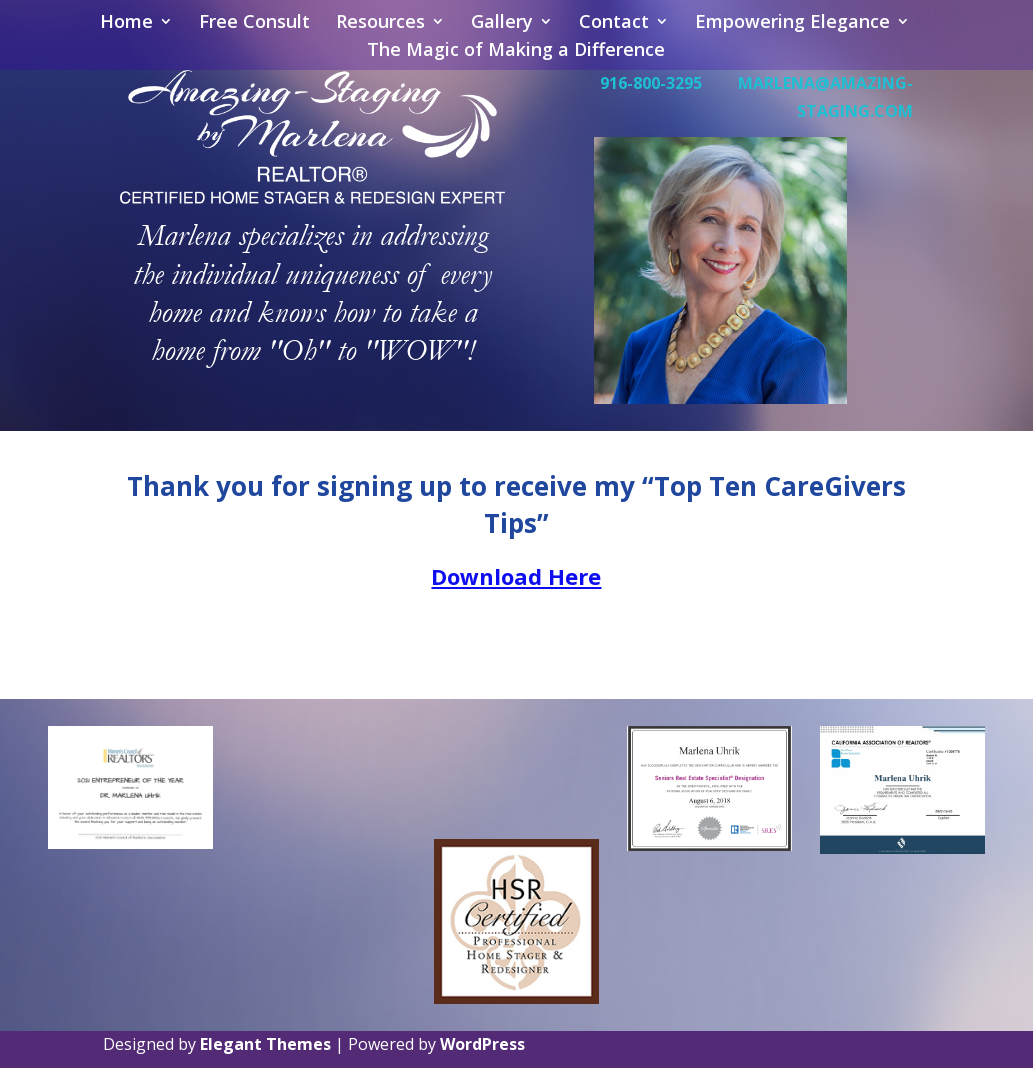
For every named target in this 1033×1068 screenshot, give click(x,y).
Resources (380, 23)
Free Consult (254, 23)
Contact (614, 23)
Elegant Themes (265, 1044)
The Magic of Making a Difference (516, 51)
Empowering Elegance (792, 23)
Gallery (502, 23)
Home (126, 23)
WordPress (482, 1044)
